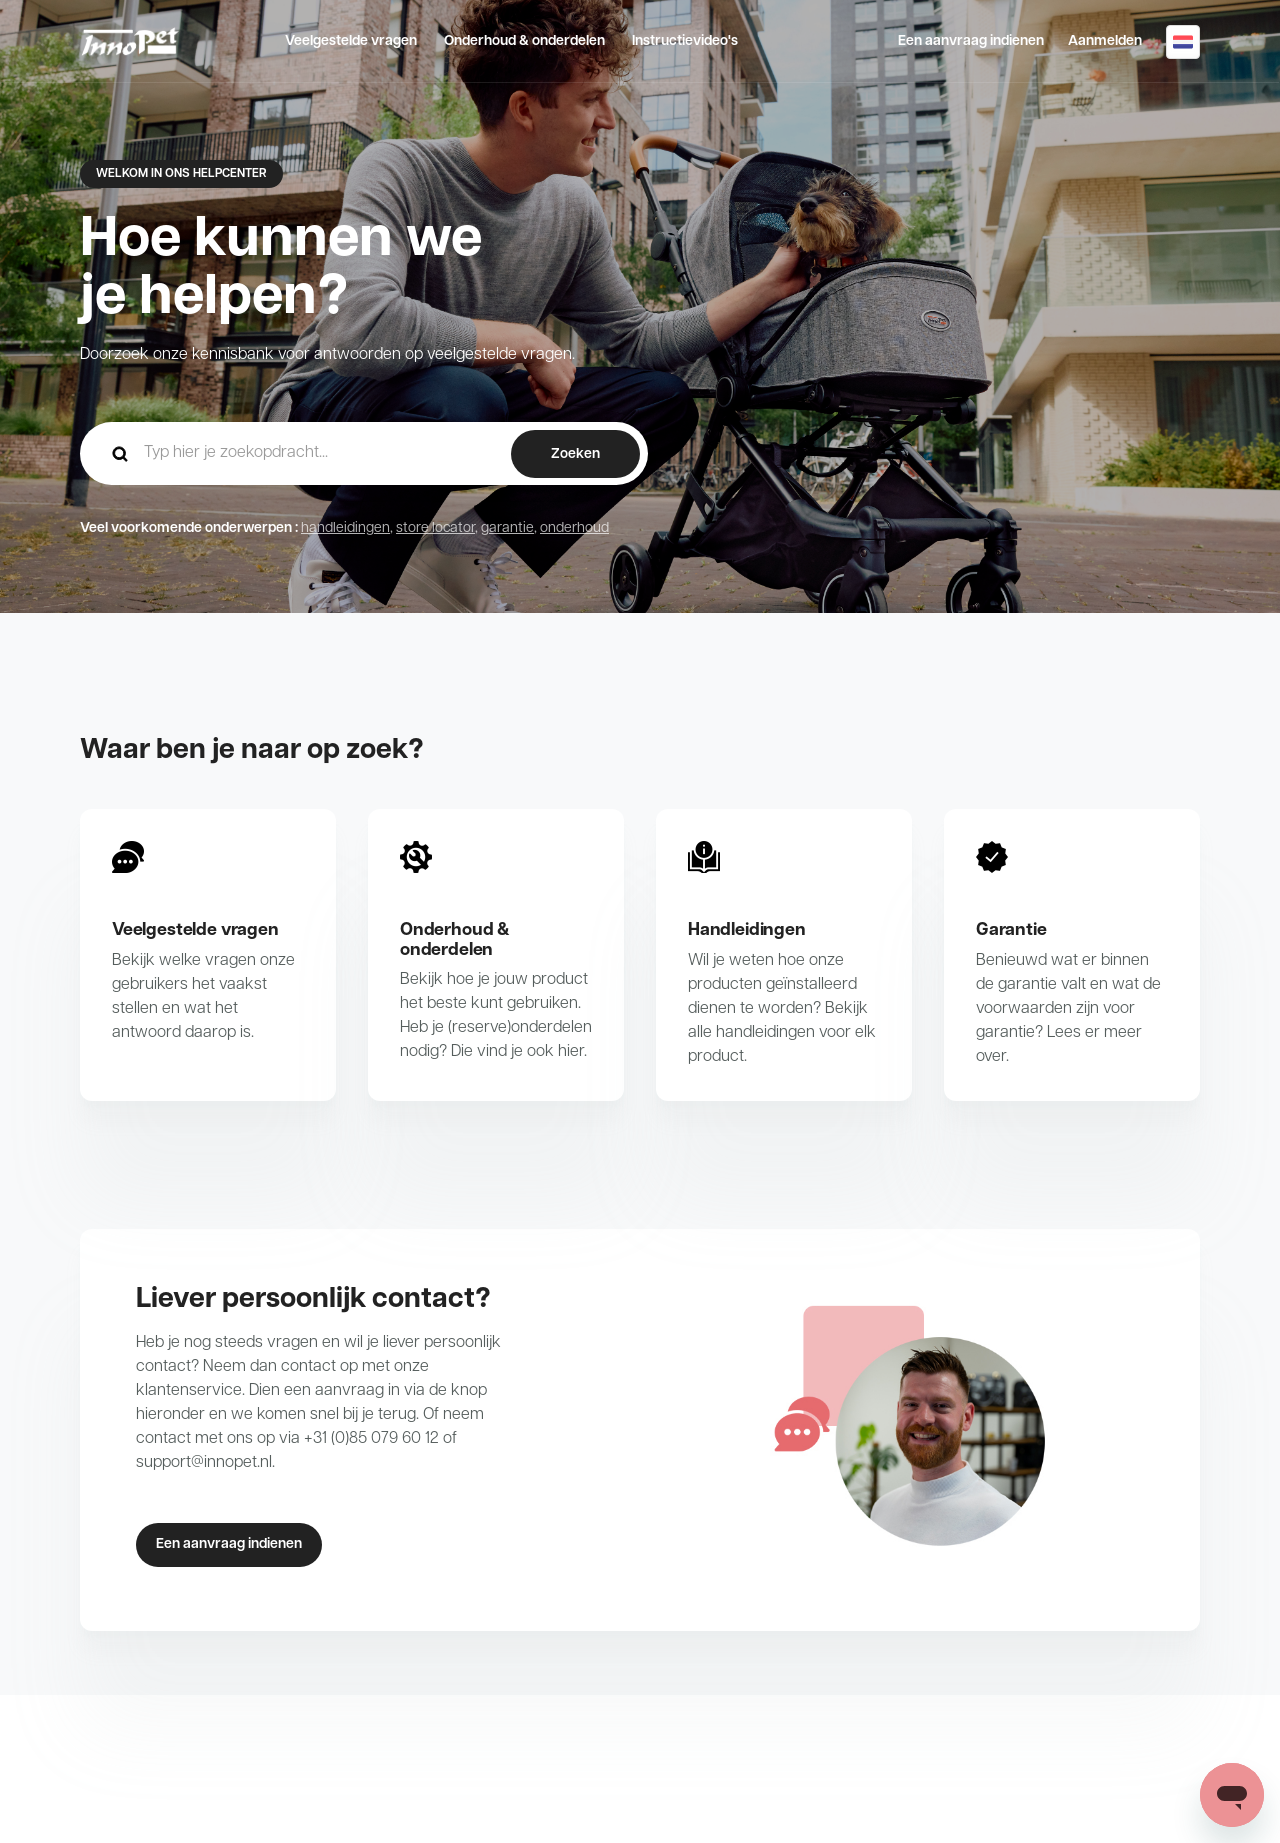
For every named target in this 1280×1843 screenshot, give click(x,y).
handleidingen (345, 528)
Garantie (1011, 930)
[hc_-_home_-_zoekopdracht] (364, 453)
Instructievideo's (685, 41)
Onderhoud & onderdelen (524, 41)
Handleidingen (747, 930)
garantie (507, 528)
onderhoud (574, 528)
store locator (435, 528)
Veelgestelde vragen (351, 41)
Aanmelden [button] (1105, 41)
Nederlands (1183, 42)
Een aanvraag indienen (971, 41)
